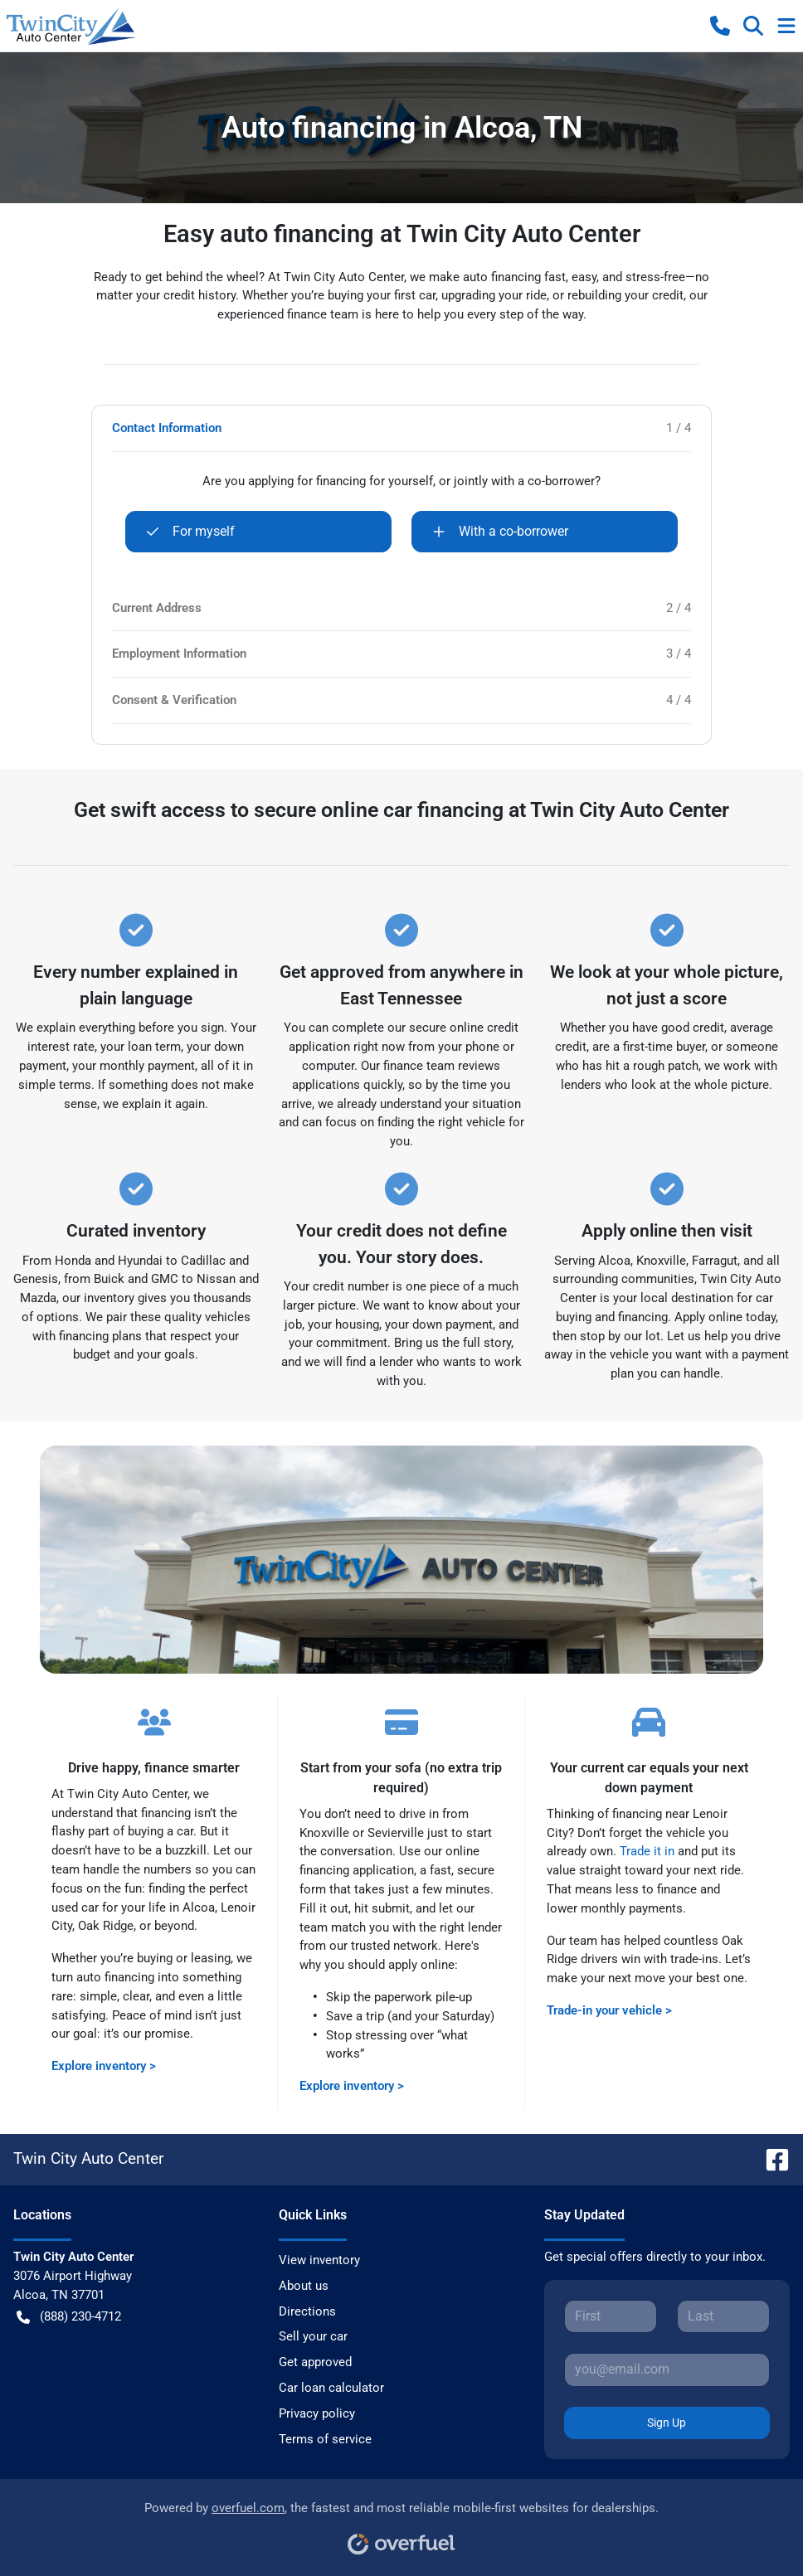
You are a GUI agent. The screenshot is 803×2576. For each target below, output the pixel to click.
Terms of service (325, 2439)
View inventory (319, 2260)
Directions (307, 2311)
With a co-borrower (500, 532)
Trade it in (647, 1851)
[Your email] (667, 2369)
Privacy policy (317, 2413)
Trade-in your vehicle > (609, 2010)
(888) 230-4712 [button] (69, 2316)
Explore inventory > (103, 2065)
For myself (190, 532)
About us (303, 2285)
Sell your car (313, 2336)
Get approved (315, 2362)
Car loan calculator (331, 2387)
